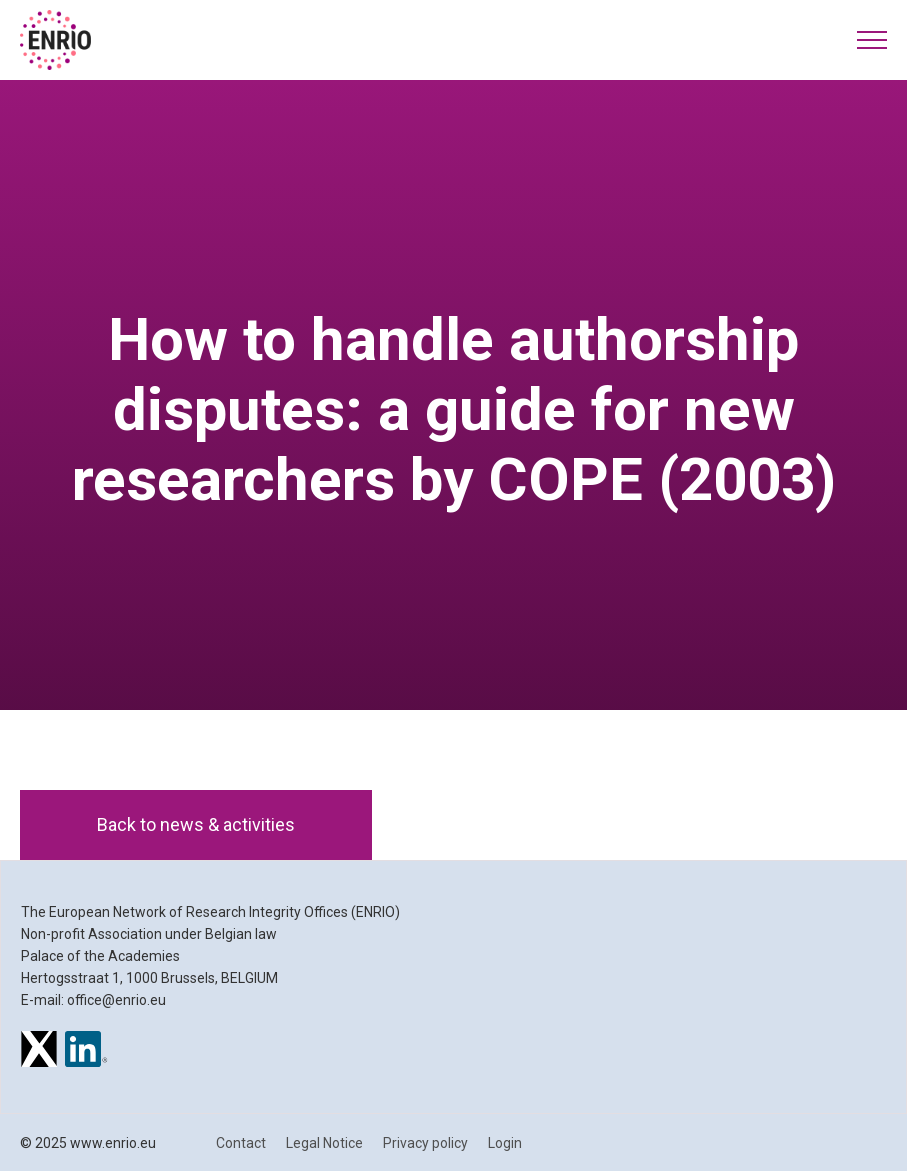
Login (505, 1143)
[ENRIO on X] (39, 1052)
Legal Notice (324, 1143)
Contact (241, 1143)
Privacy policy (425, 1143)
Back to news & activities (196, 824)
